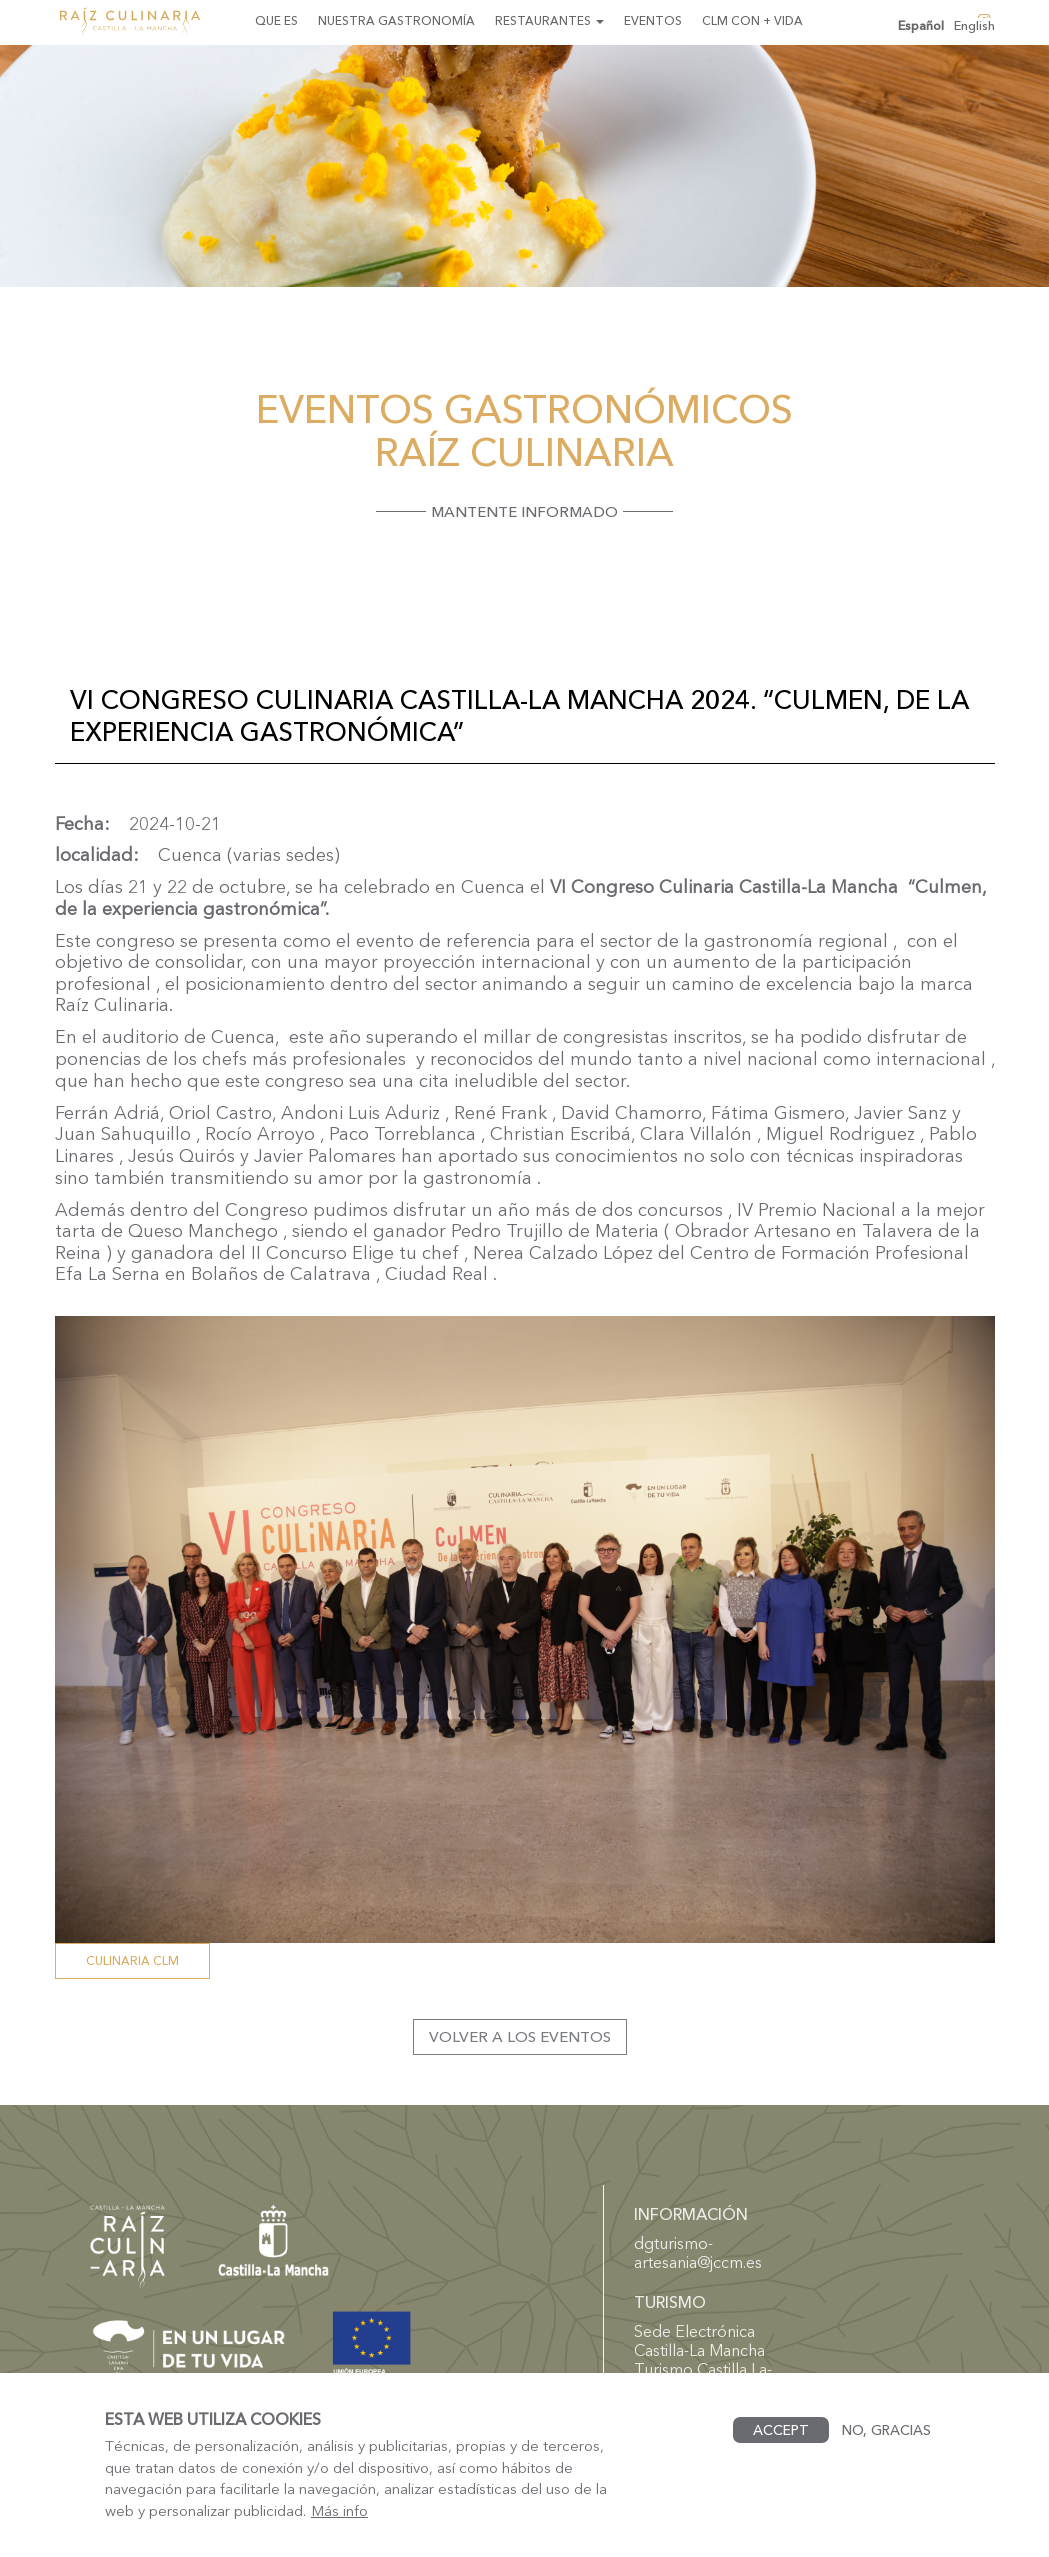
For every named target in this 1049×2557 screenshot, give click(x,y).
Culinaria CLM (132, 1960)
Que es (276, 20)
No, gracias (886, 2430)
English (974, 25)
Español (921, 25)
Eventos (653, 20)
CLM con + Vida (752, 20)
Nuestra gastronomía (396, 20)
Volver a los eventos (520, 2036)
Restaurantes (549, 20)
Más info (339, 2511)
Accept (781, 2430)
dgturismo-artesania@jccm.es (698, 2252)
